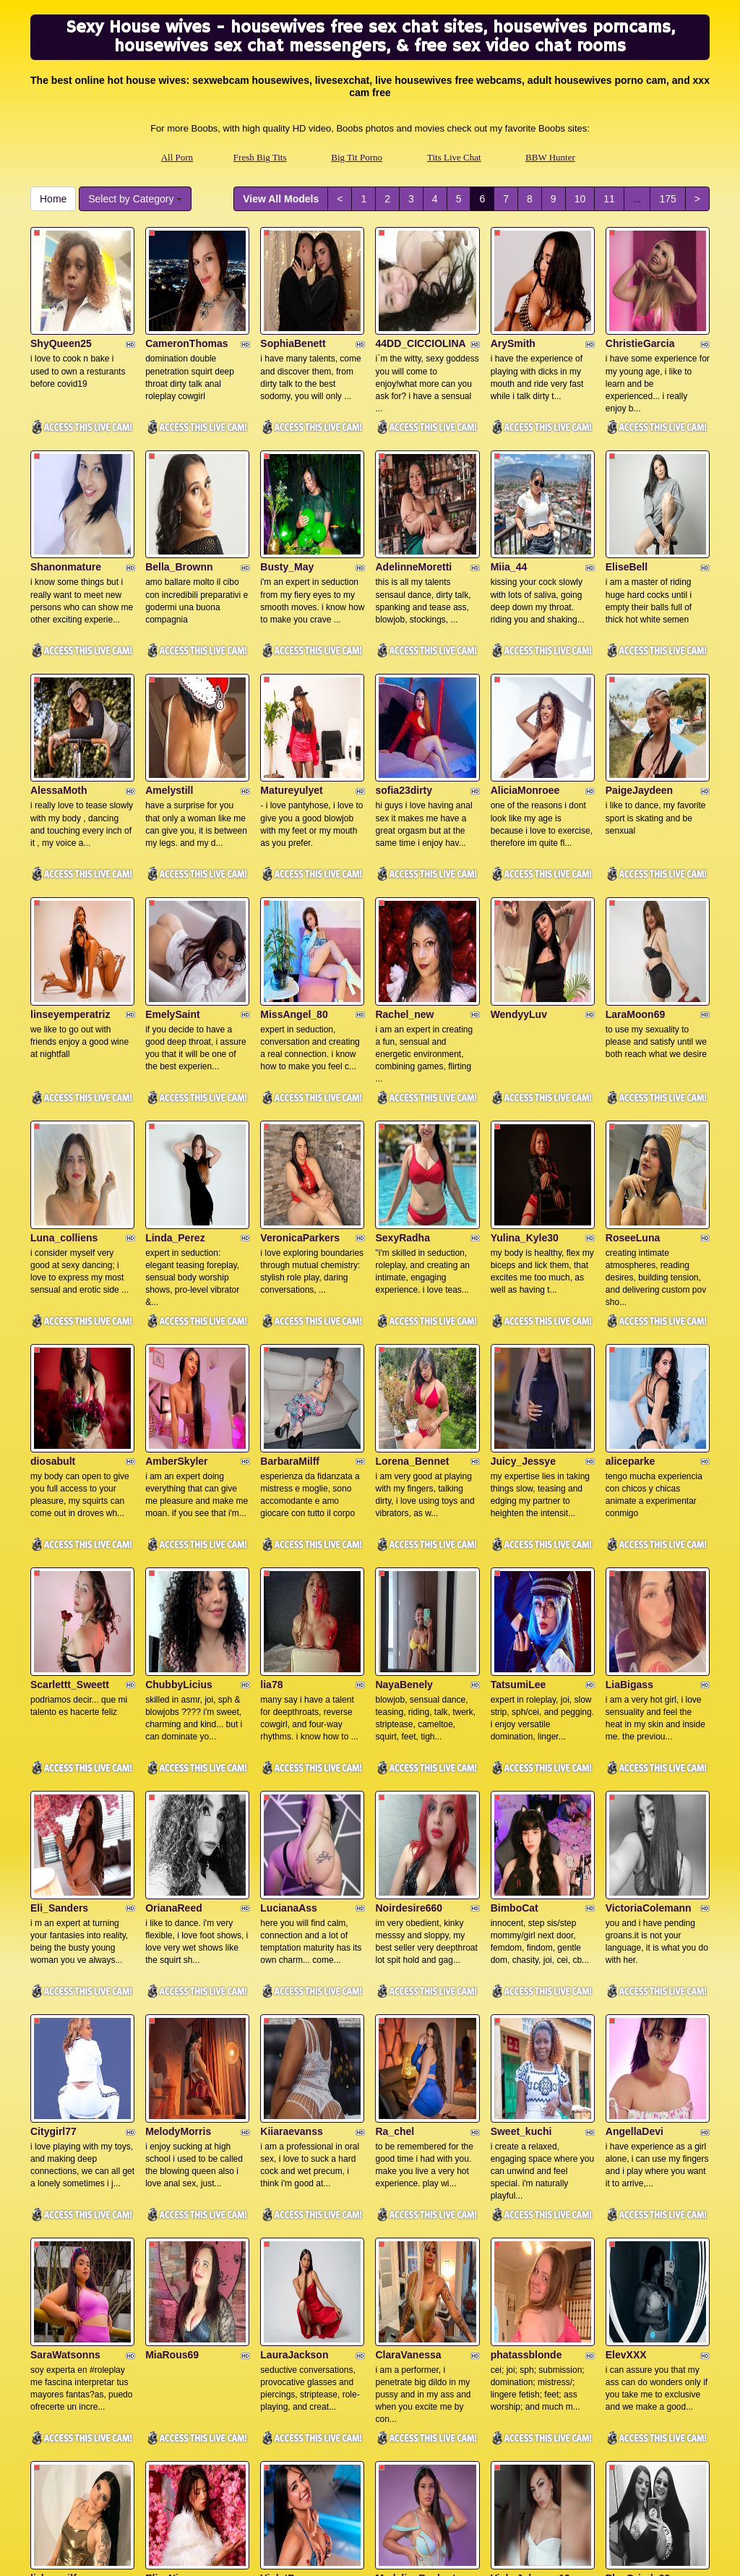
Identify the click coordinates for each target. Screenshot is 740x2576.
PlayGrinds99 (638, 2264)
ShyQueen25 (61, 315)
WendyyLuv (519, 900)
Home (53, 199)
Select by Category (135, 199)
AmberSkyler (176, 1290)
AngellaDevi (634, 1874)
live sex (632, 2451)
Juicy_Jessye (523, 1290)
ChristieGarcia (640, 315)
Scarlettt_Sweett (69, 1484)
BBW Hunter (550, 157)
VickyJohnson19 (530, 2264)
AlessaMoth (58, 705)
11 (609, 199)
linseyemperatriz (70, 900)
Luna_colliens (64, 1094)
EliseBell (627, 510)
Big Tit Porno (356, 157)
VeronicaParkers (300, 1094)
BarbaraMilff (289, 1290)
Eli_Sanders (59, 1679)
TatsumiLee (518, 1484)
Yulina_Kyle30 (525, 1094)
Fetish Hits (486, 2555)
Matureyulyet (291, 705)
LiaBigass (629, 1484)
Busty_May (287, 510)
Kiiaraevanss (291, 1874)
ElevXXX (626, 2069)
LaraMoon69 (635, 900)
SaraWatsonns (65, 2069)
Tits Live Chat (454, 157)
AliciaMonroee (525, 705)
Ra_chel (394, 1874)
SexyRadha (402, 1094)
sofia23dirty (403, 705)
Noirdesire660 (408, 1679)
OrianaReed (173, 1679)
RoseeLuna (633, 1094)
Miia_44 (509, 510)
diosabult (52, 1290)
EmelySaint (172, 900)
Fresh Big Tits (260, 157)
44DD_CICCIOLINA (420, 315)
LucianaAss (288, 1679)
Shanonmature (65, 510)
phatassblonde (526, 2069)
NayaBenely (403, 1484)
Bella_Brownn (178, 510)
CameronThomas (186, 315)
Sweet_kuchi (521, 1874)
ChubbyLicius (178, 1484)
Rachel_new (404, 900)
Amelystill (169, 705)
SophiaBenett (292, 315)
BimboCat (514, 1679)
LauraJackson (294, 2069)
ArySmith (513, 315)
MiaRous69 (172, 2069)
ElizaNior (167, 2264)
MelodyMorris (178, 1874)
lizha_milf (53, 2264)
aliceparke (630, 1290)
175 (667, 199)
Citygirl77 (53, 1874)
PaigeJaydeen (639, 705)
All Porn (177, 157)
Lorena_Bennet (412, 1290)
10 (580, 199)
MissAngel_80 (293, 900)
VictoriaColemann (649, 1679)
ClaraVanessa (408, 2069)
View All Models (281, 199)
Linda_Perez (175, 1094)
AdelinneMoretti (413, 510)
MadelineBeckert (415, 2264)
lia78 (271, 1484)
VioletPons (286, 2264)
